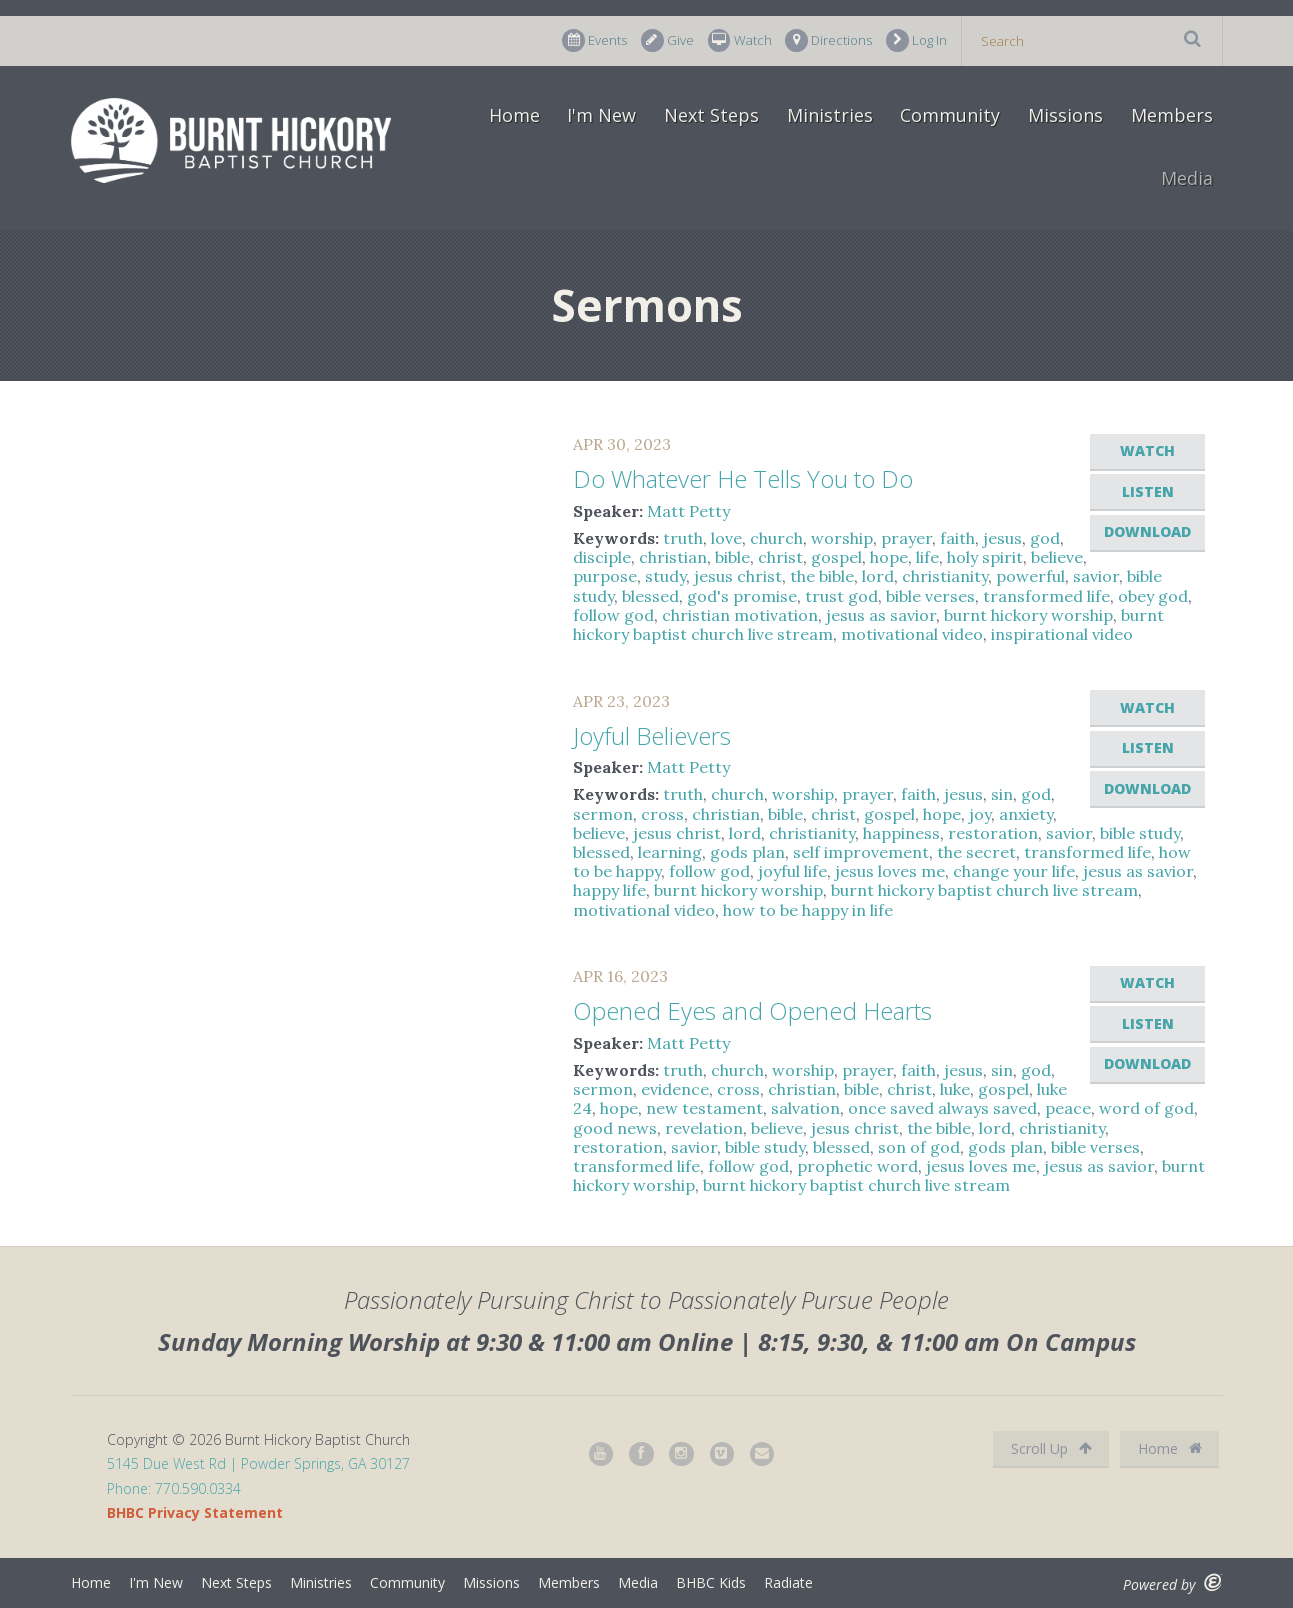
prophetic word (857, 1166)
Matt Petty (688, 511)
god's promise (742, 596)
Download (1147, 531)
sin (1002, 794)
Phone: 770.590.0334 (174, 1488)
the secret (976, 852)
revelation (704, 1128)
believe (1057, 557)
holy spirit (985, 557)
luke (955, 1089)
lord (878, 576)
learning (670, 852)
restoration (993, 833)
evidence (675, 1089)
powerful (1030, 576)
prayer (906, 538)
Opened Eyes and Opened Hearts (752, 1010)
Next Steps (711, 115)
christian (673, 557)
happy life (609, 890)
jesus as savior (881, 615)
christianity (945, 576)
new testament (704, 1108)
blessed (650, 596)
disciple (602, 557)
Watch (740, 40)
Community (950, 115)
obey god (1153, 596)
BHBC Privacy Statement (195, 1512)
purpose (605, 576)
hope (889, 557)
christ (780, 557)
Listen (1148, 491)
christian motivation (740, 615)
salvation (805, 1108)
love (726, 538)
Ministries (830, 115)
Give (667, 40)
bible (732, 557)
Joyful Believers (652, 735)
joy (980, 814)
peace (1068, 1108)
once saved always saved (942, 1108)
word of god (1146, 1108)
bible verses (930, 596)
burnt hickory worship (1028, 615)
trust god (841, 596)
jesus (1002, 538)
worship (842, 538)
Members (1172, 115)
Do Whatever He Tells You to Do (743, 478)
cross (662, 814)
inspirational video (1062, 634)
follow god (613, 615)
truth (683, 538)
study (665, 576)
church (776, 538)
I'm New (601, 115)
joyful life (792, 871)
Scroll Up (1051, 1448)
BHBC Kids (711, 1582)
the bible (822, 576)
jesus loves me (890, 871)
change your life (1014, 871)
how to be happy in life (808, 910)
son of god (919, 1147)
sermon (603, 814)
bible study (1140, 833)
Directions (828, 40)
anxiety (1026, 814)
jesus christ (738, 576)
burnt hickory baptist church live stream (984, 890)
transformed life (1046, 596)
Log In (916, 40)
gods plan (747, 852)
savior (1096, 576)
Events (594, 40)
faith (957, 538)
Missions (1065, 115)
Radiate (788, 1582)
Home (514, 115)
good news (615, 1128)
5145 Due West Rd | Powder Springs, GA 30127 (258, 1463)
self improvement (861, 852)
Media (1187, 178)
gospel (836, 557)
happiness (901, 833)
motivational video (912, 634)
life (927, 557)
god (1045, 538)
